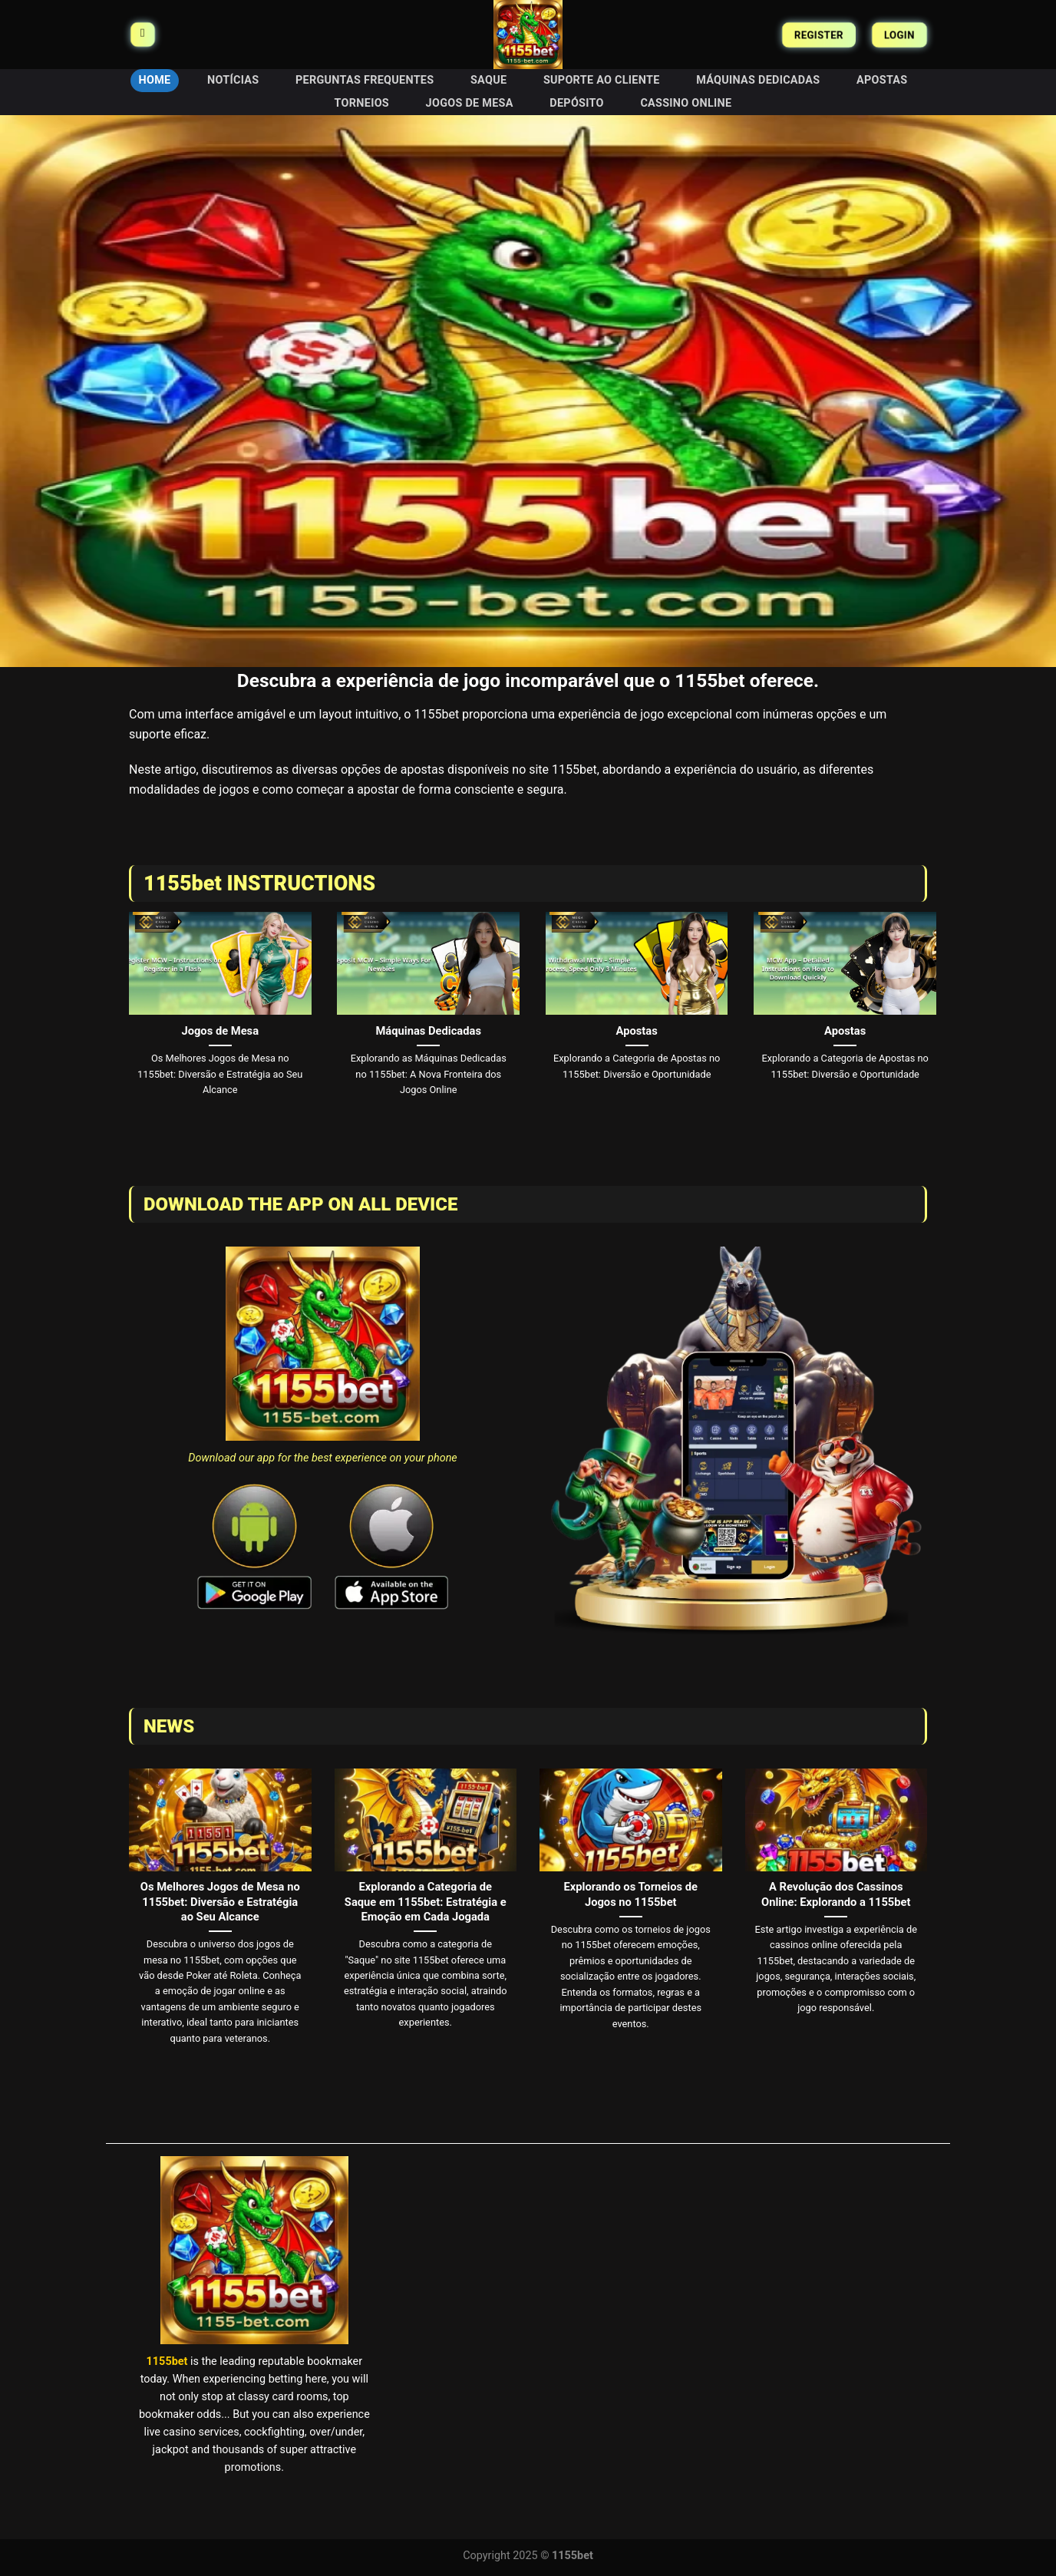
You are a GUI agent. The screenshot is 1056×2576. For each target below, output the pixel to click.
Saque (488, 80)
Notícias (233, 80)
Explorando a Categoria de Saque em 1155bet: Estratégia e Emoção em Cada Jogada (426, 1901)
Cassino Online (685, 103)
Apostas (881, 80)
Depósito (576, 103)
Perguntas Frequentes (364, 80)
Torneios (362, 103)
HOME (155, 80)
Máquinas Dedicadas (758, 80)
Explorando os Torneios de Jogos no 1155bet (631, 1894)
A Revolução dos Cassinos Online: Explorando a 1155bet (836, 1894)
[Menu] (142, 34)
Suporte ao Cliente (601, 80)
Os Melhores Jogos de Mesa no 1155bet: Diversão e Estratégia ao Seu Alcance (220, 1901)
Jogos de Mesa (469, 103)
